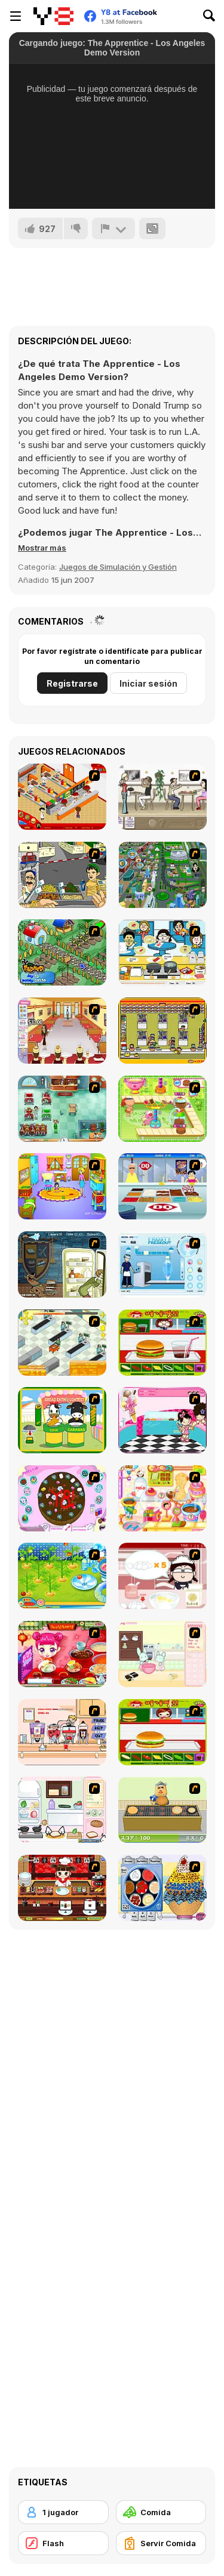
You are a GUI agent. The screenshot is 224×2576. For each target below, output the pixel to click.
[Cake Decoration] (62, 1498)
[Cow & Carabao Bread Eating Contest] (62, 1420)
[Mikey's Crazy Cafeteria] (62, 1732)
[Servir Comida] (161, 2543)
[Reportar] (113, 228)
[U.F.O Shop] (162, 1030)
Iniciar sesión (148, 683)
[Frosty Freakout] (162, 1264)
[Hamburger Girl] (162, 1732)
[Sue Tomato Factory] (62, 1576)
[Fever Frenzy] (62, 1109)
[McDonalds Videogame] (62, 797)
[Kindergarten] (62, 1186)
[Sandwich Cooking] (62, 1810)
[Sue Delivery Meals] (62, 1654)
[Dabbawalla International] (162, 875)
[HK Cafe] (162, 952)
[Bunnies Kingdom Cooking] (162, 1654)
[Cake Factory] (162, 1109)
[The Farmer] (62, 952)
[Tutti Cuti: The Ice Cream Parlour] (162, 1420)
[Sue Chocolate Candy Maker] (162, 1498)
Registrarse (72, 683)
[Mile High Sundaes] (162, 1888)
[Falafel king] (62, 875)
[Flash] (63, 2543)
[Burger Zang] (162, 1342)
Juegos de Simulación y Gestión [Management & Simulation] (118, 567)
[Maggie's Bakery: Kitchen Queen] (162, 1576)
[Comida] (161, 2512)
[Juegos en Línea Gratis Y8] (53, 16)
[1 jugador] (63, 2512)
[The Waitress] (162, 797)
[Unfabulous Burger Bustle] (62, 1030)
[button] (42, 547)
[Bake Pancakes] (162, 1810)
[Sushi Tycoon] (62, 1888)
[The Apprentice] (162, 1186)
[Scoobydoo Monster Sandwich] (62, 1264)
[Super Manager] (62, 1342)
